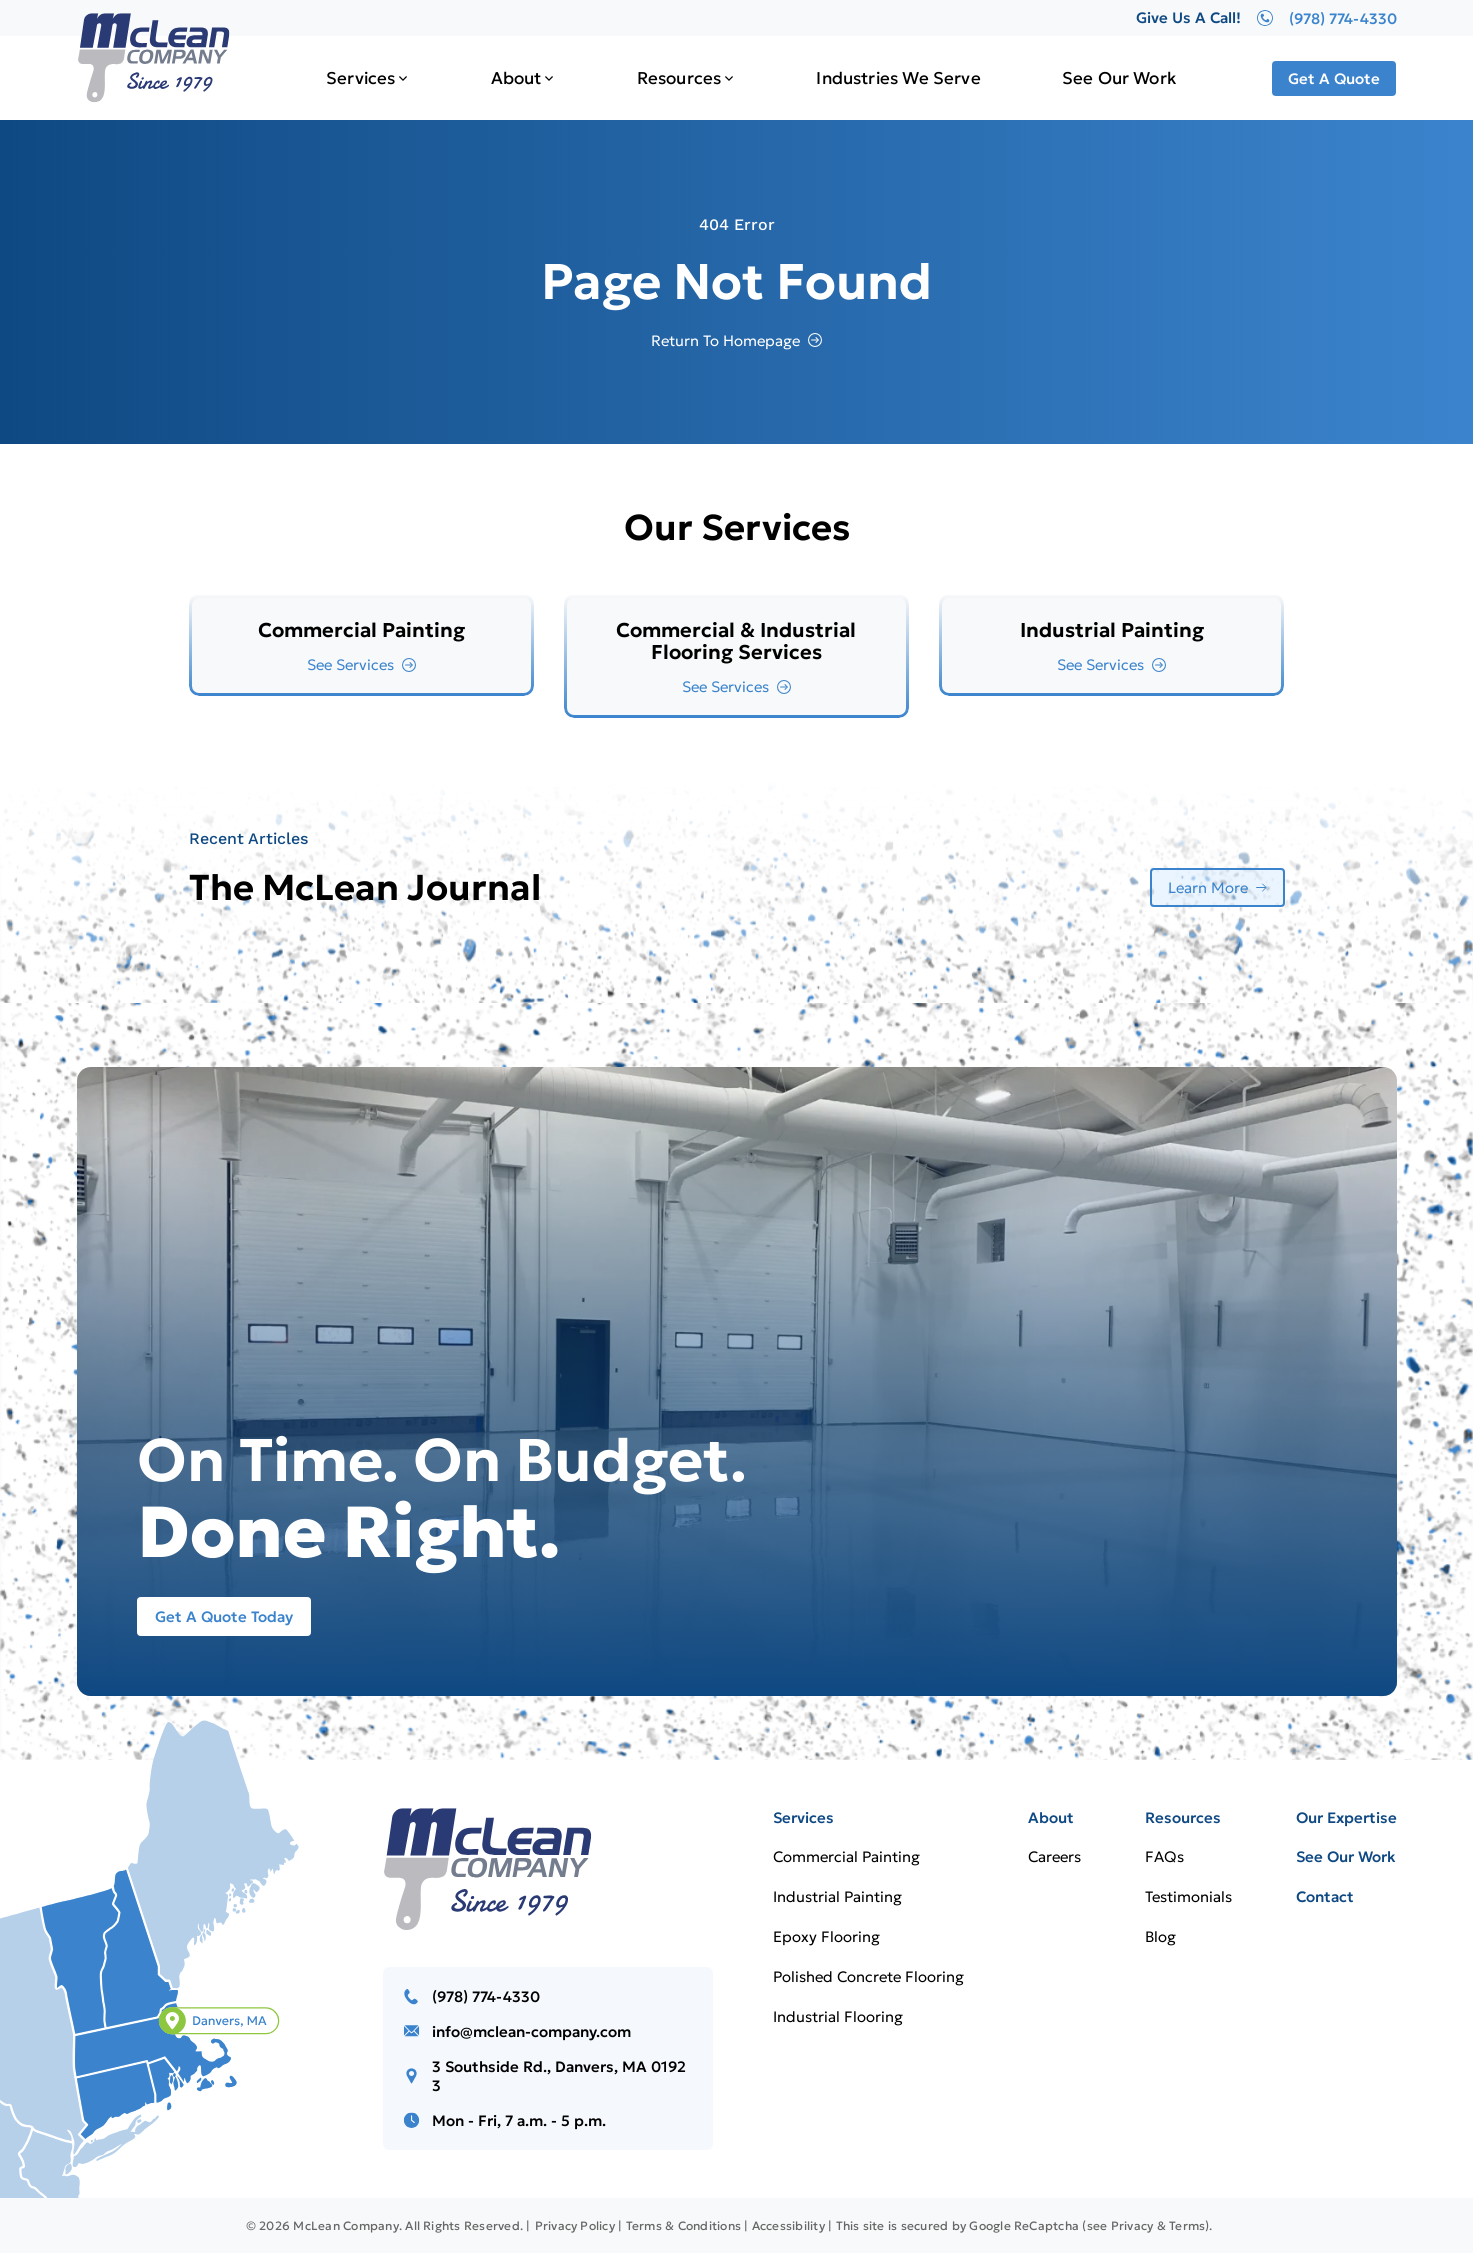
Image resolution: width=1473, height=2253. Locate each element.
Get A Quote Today (224, 1616)
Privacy (1132, 2225)
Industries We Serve (898, 78)
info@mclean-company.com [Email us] (531, 2031)
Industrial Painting (837, 1896)
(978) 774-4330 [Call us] (486, 1996)
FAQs (1164, 1856)
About (516, 78)
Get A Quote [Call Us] (1334, 78)
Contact (1325, 1896)
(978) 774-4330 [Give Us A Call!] (1327, 18)
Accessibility (788, 2225)
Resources (679, 78)
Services (360, 78)
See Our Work (1119, 78)
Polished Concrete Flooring (868, 1976)
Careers (1054, 1856)
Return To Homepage (725, 340)
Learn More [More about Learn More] (1208, 887)
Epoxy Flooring (826, 1936)
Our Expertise (1346, 1817)
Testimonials (1188, 1896)
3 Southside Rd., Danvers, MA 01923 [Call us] (559, 2076)
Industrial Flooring (838, 2016)
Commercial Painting (846, 1856)
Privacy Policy (575, 2225)
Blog (1160, 1936)
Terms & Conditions (683, 2225)
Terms (1187, 2225)
